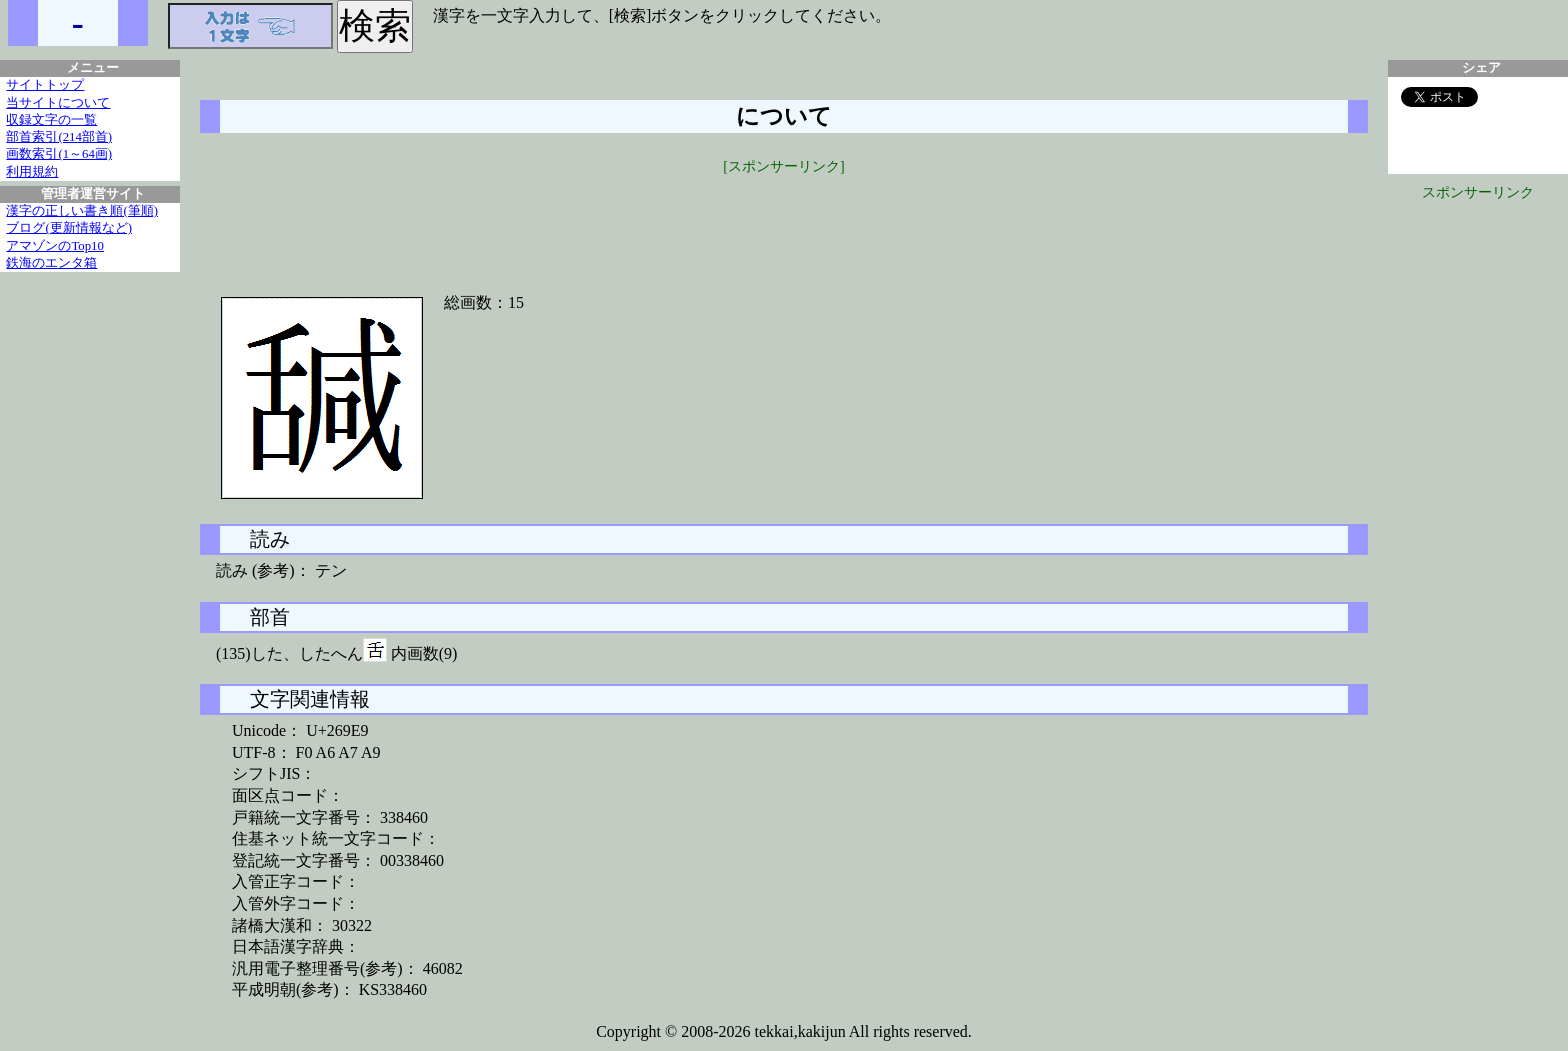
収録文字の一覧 (51, 120)
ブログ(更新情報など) (69, 228)
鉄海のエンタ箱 (51, 263)
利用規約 (32, 172)
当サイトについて (58, 103)
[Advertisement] (784, 222)
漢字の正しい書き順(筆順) (82, 211)
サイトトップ (45, 85)
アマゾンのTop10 (55, 246)
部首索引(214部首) (59, 137)
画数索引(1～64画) (59, 154)
